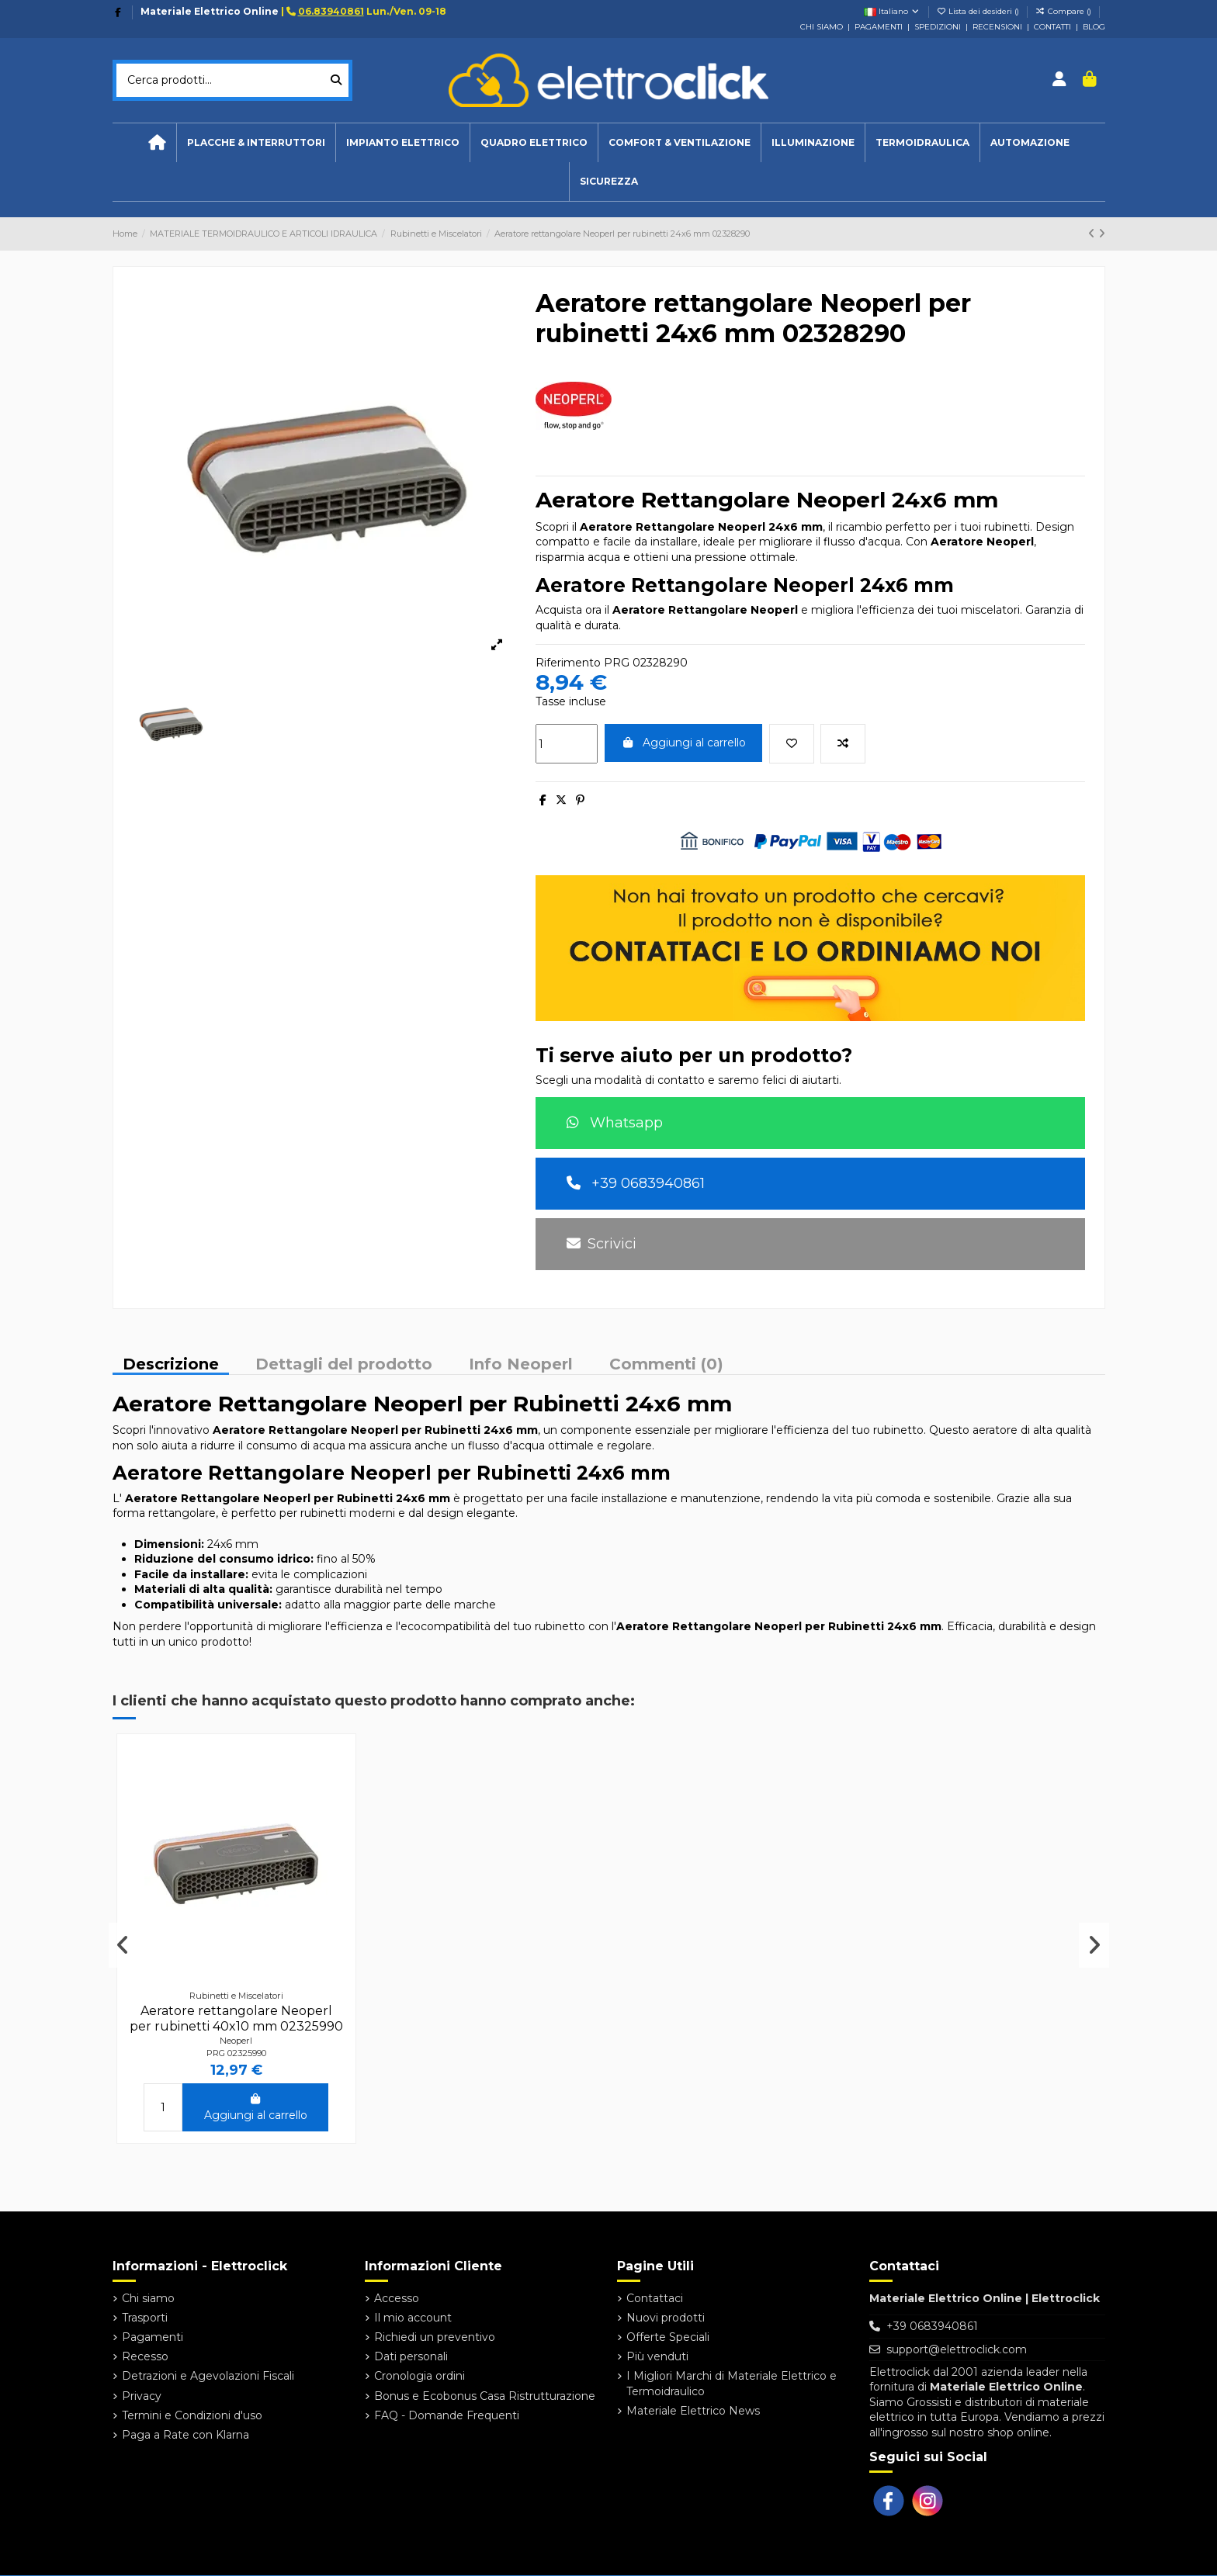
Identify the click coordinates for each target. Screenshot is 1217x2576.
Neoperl (236, 2040)
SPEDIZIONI (937, 27)
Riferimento (568, 663)
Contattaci (654, 2298)
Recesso (145, 2356)
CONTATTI (1052, 27)
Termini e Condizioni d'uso (192, 2415)
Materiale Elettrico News (693, 2411)
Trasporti (145, 2318)
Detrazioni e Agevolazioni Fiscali (208, 2376)
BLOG (1094, 27)
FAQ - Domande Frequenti (446, 2415)
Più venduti (657, 2356)
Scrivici (601, 1243)
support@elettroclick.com (956, 2349)
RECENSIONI (997, 27)
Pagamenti (152, 2337)
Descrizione (171, 1365)
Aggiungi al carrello (684, 743)
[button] (402, 142)
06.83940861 (331, 11)
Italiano (892, 11)
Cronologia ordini (419, 2376)
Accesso (396, 2298)
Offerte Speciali (667, 2337)
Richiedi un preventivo (434, 2337)
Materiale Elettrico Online (209, 11)
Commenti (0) (666, 1365)
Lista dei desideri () (979, 11)
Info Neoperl (521, 1365)
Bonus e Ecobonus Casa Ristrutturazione (484, 2396)
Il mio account (413, 2318)
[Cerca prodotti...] (336, 80)
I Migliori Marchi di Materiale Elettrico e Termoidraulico (731, 2383)
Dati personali (411, 2356)
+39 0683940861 (636, 1183)
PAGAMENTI (879, 27)
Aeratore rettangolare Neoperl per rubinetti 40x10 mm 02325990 (236, 2018)
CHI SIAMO (821, 27)
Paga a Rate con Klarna (185, 2435)
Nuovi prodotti (665, 2318)
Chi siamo (148, 2298)
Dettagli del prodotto (343, 1365)
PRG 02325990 (236, 2053)
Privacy (141, 2396)
